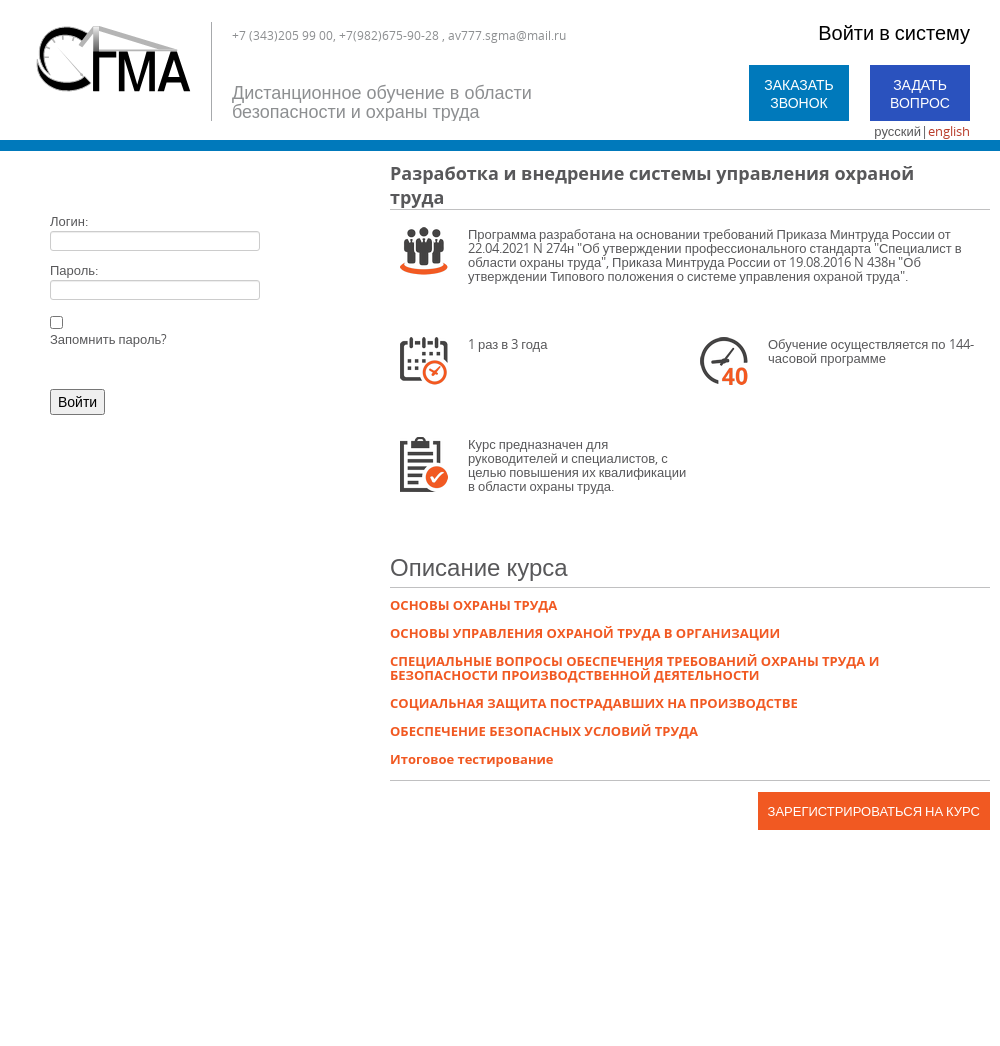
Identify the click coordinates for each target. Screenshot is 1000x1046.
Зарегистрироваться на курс (874, 811)
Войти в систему (894, 32)
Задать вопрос (920, 93)
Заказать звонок (799, 93)
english (949, 131)
